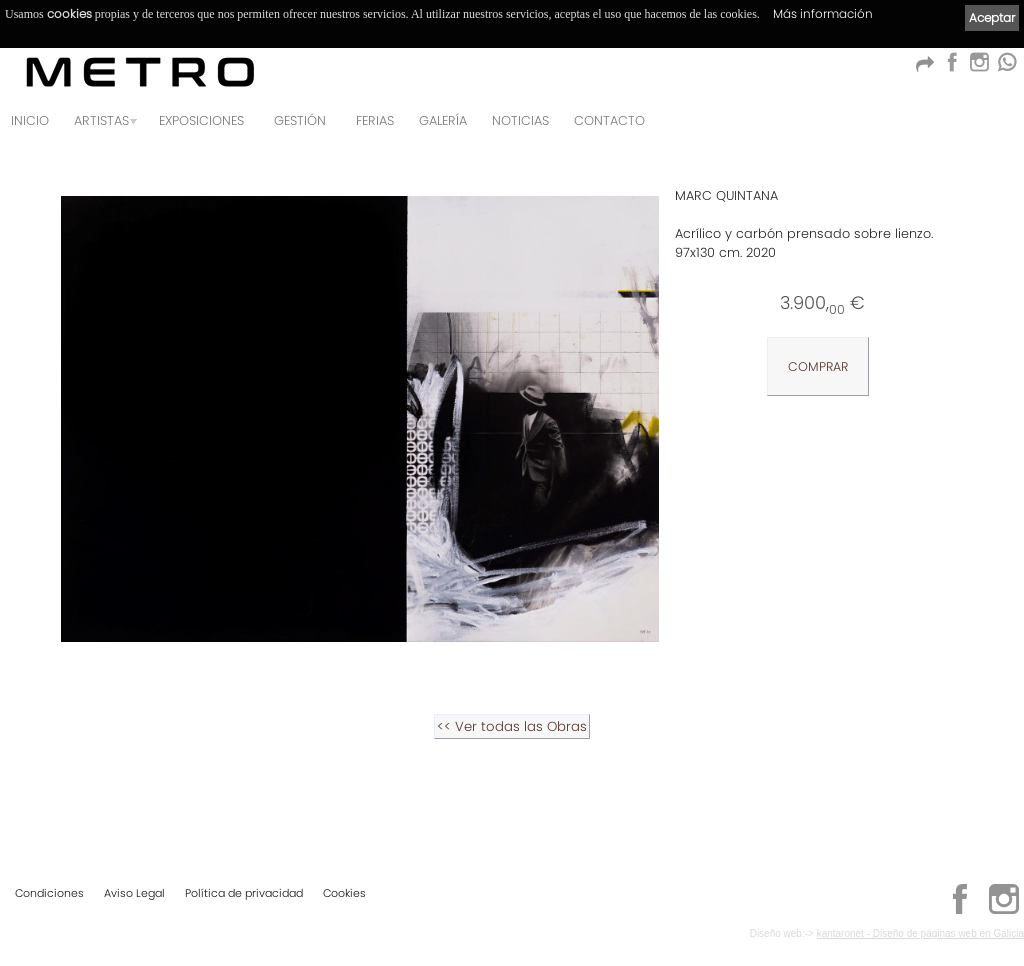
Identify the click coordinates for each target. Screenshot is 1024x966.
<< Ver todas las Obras (512, 726)
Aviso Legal (134, 893)
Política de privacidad (244, 893)
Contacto (609, 120)
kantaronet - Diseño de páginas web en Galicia (920, 933)
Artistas (101, 120)
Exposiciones (201, 120)
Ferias (375, 120)
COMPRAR (818, 366)
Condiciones (49, 893)
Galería (443, 120)
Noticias (520, 120)
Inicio (30, 120)
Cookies (344, 893)
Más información (823, 13)
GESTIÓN (300, 120)
